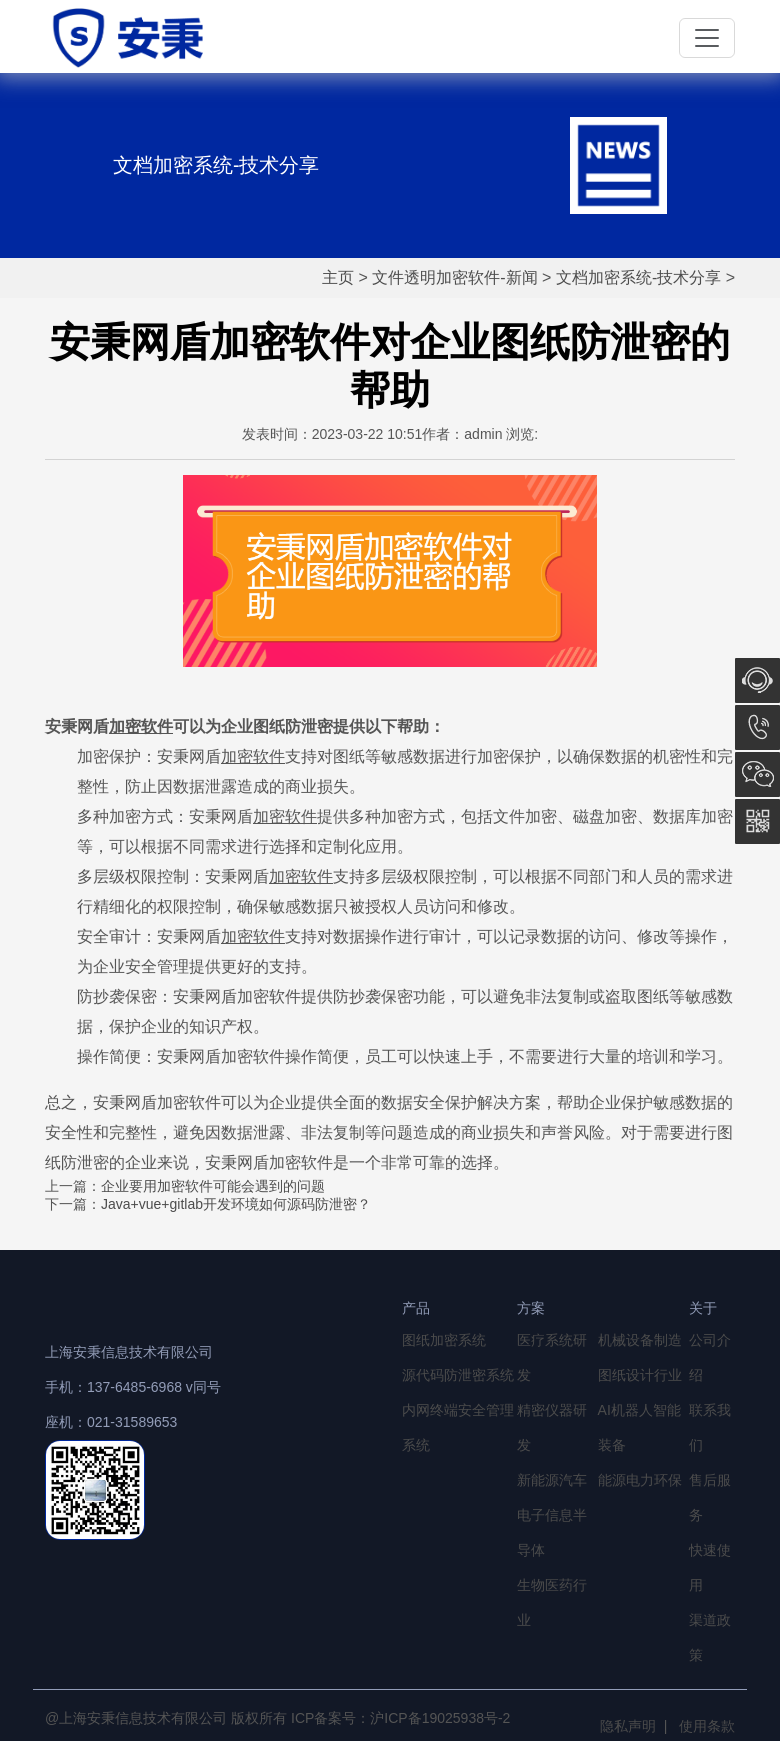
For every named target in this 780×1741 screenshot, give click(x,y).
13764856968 (757, 727)
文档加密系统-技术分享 (638, 277)
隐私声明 (628, 1726)
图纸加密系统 (444, 1340)
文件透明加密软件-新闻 (454, 277)
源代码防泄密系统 (458, 1375)
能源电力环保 (640, 1480)
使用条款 (707, 1726)
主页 (338, 277)
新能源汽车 (552, 1480)
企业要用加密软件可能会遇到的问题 (213, 1186)
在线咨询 (757, 680)
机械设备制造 (640, 1340)
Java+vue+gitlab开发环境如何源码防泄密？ (236, 1204)
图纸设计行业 (640, 1375)
